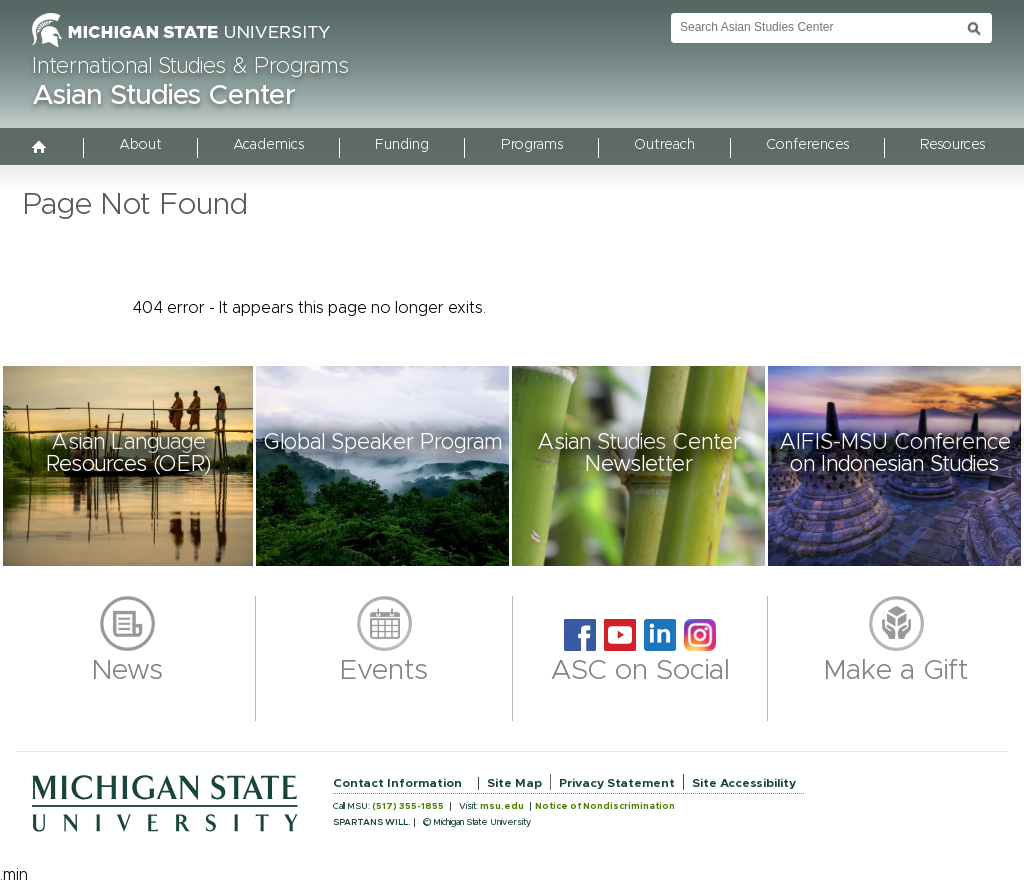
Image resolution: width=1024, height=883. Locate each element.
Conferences (807, 145)
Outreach (664, 145)
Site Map (514, 783)
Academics (268, 145)
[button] (128, 466)
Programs (532, 145)
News (127, 671)
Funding (402, 145)
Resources (952, 145)
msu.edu (502, 806)
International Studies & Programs (190, 67)
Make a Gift (896, 671)
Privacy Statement (617, 783)
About (140, 145)
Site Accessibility (744, 783)
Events (384, 671)
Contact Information (397, 783)
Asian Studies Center (164, 96)
